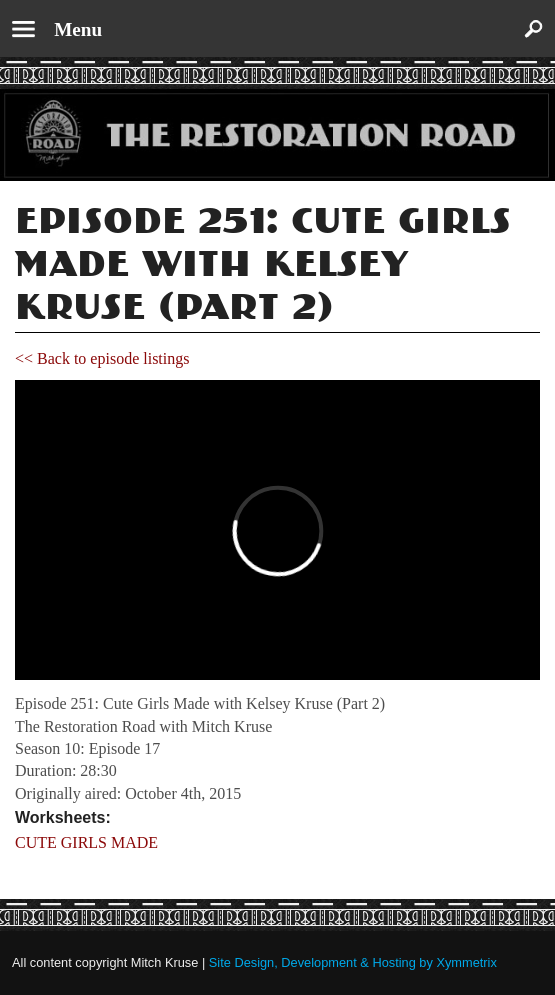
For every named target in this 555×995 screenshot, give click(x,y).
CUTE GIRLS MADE (86, 842)
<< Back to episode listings (102, 358)
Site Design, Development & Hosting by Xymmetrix (353, 962)
